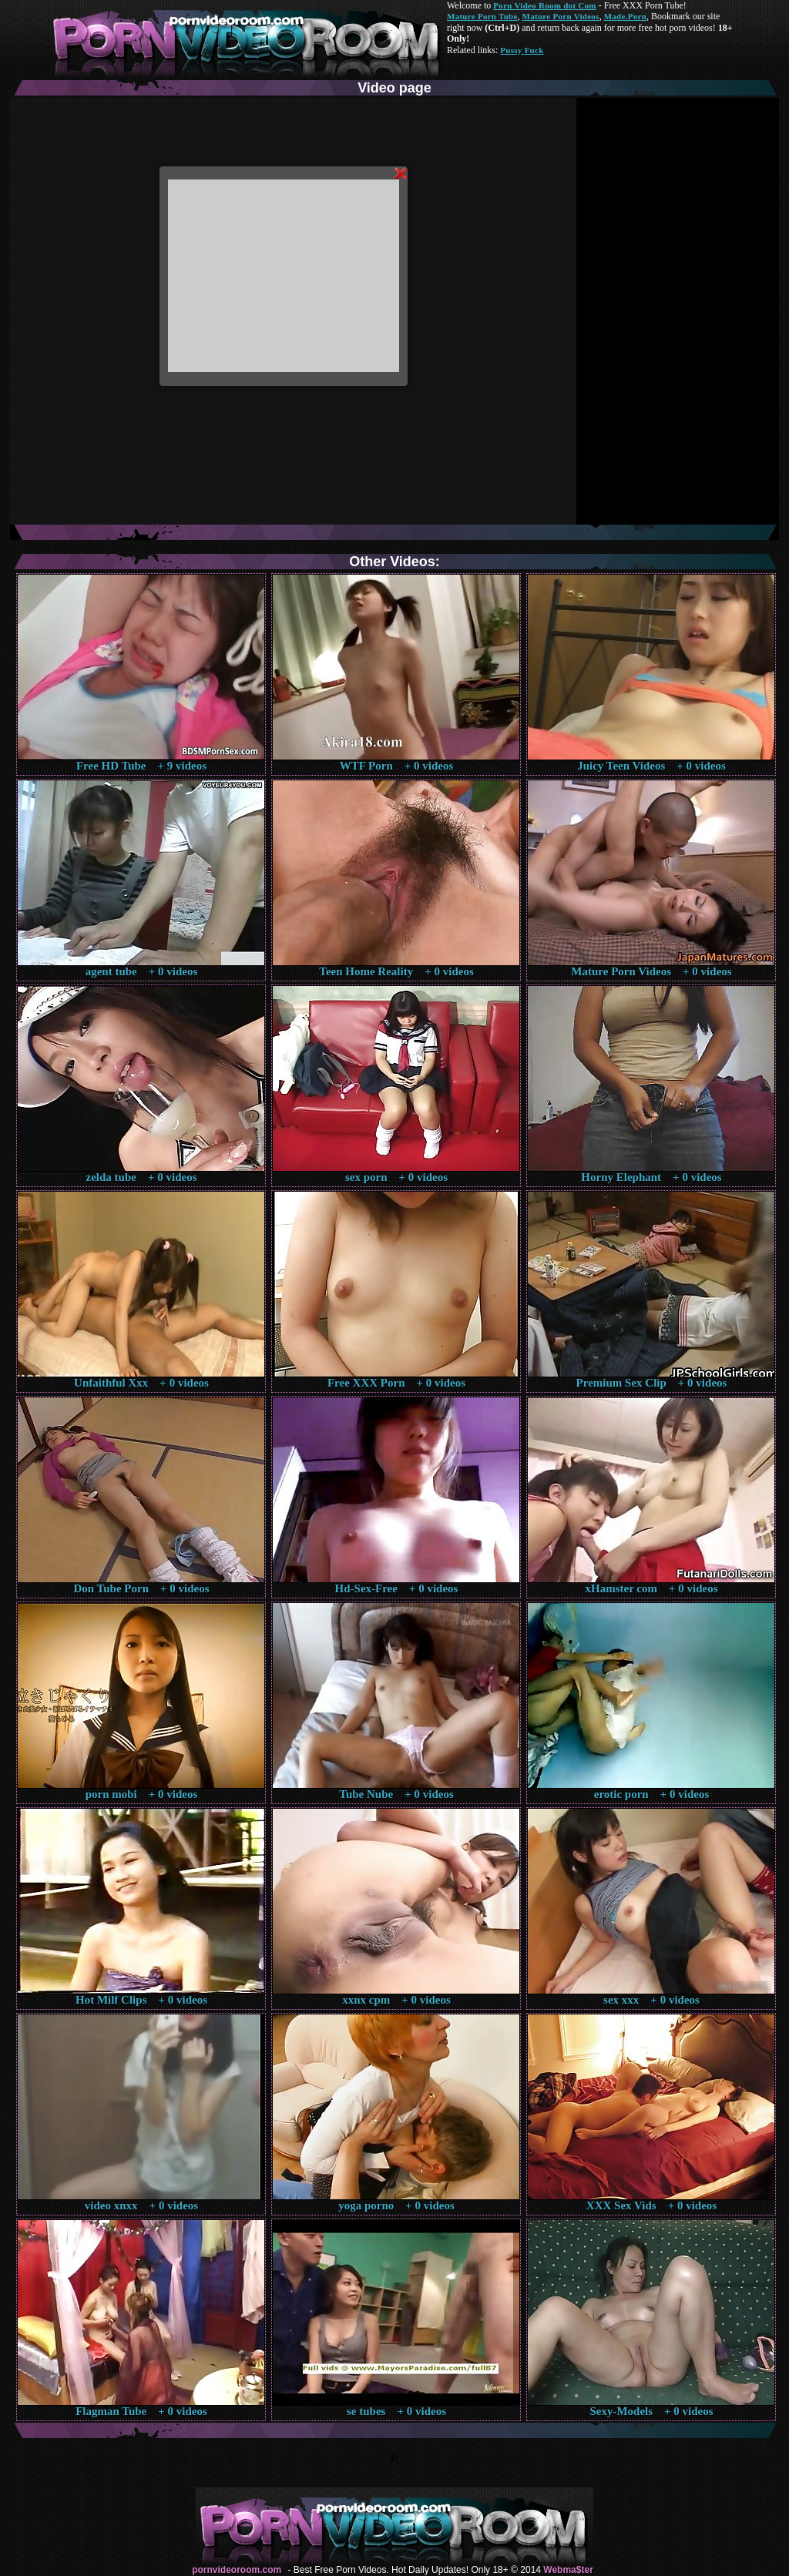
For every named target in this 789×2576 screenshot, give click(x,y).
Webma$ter (568, 2569)
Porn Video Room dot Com (544, 5)
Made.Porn (625, 16)
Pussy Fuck (521, 50)
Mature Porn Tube (482, 16)
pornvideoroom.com (236, 2569)
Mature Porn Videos (560, 16)
